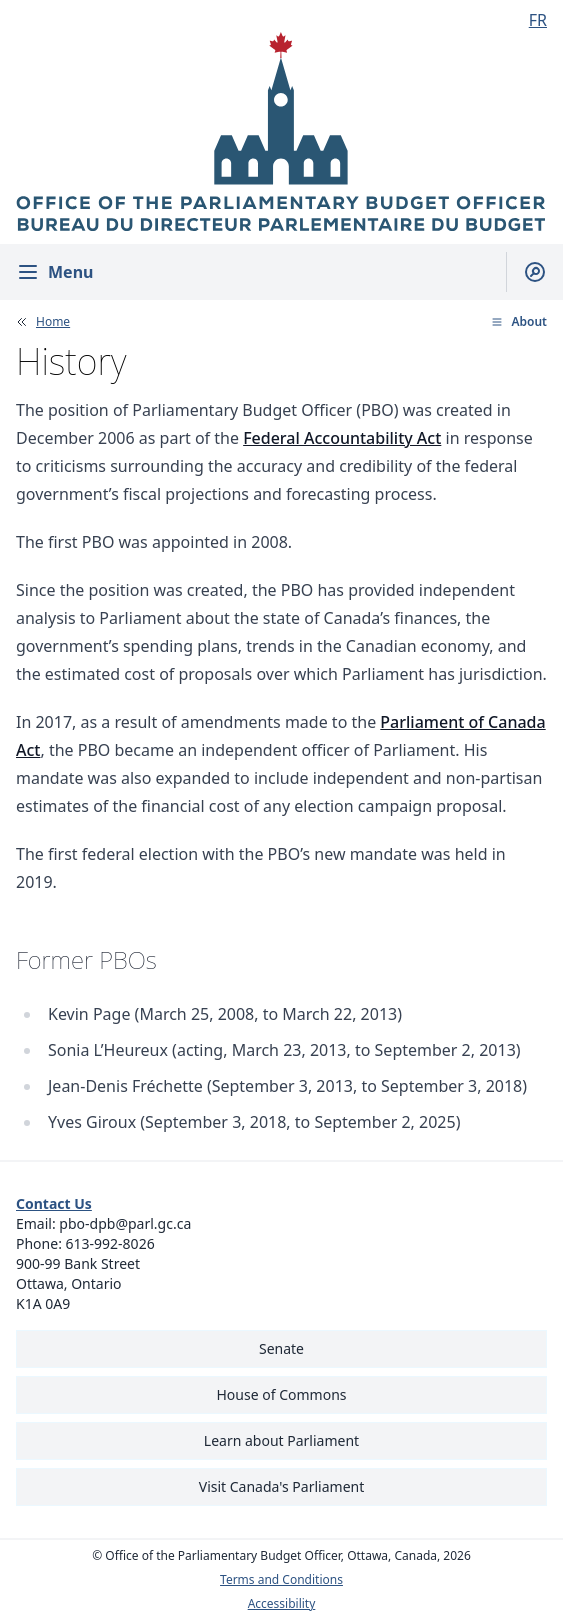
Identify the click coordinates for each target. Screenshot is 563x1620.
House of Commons (282, 1394)
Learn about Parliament (281, 1440)
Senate (281, 1348)
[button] (519, 322)
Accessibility (282, 1604)
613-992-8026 (110, 1243)
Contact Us (54, 1203)
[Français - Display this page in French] (530, 20)
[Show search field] (526, 272)
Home (53, 322)
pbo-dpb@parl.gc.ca (125, 1223)
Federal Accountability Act (342, 438)
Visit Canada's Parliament (282, 1486)
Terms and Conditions (281, 1580)
